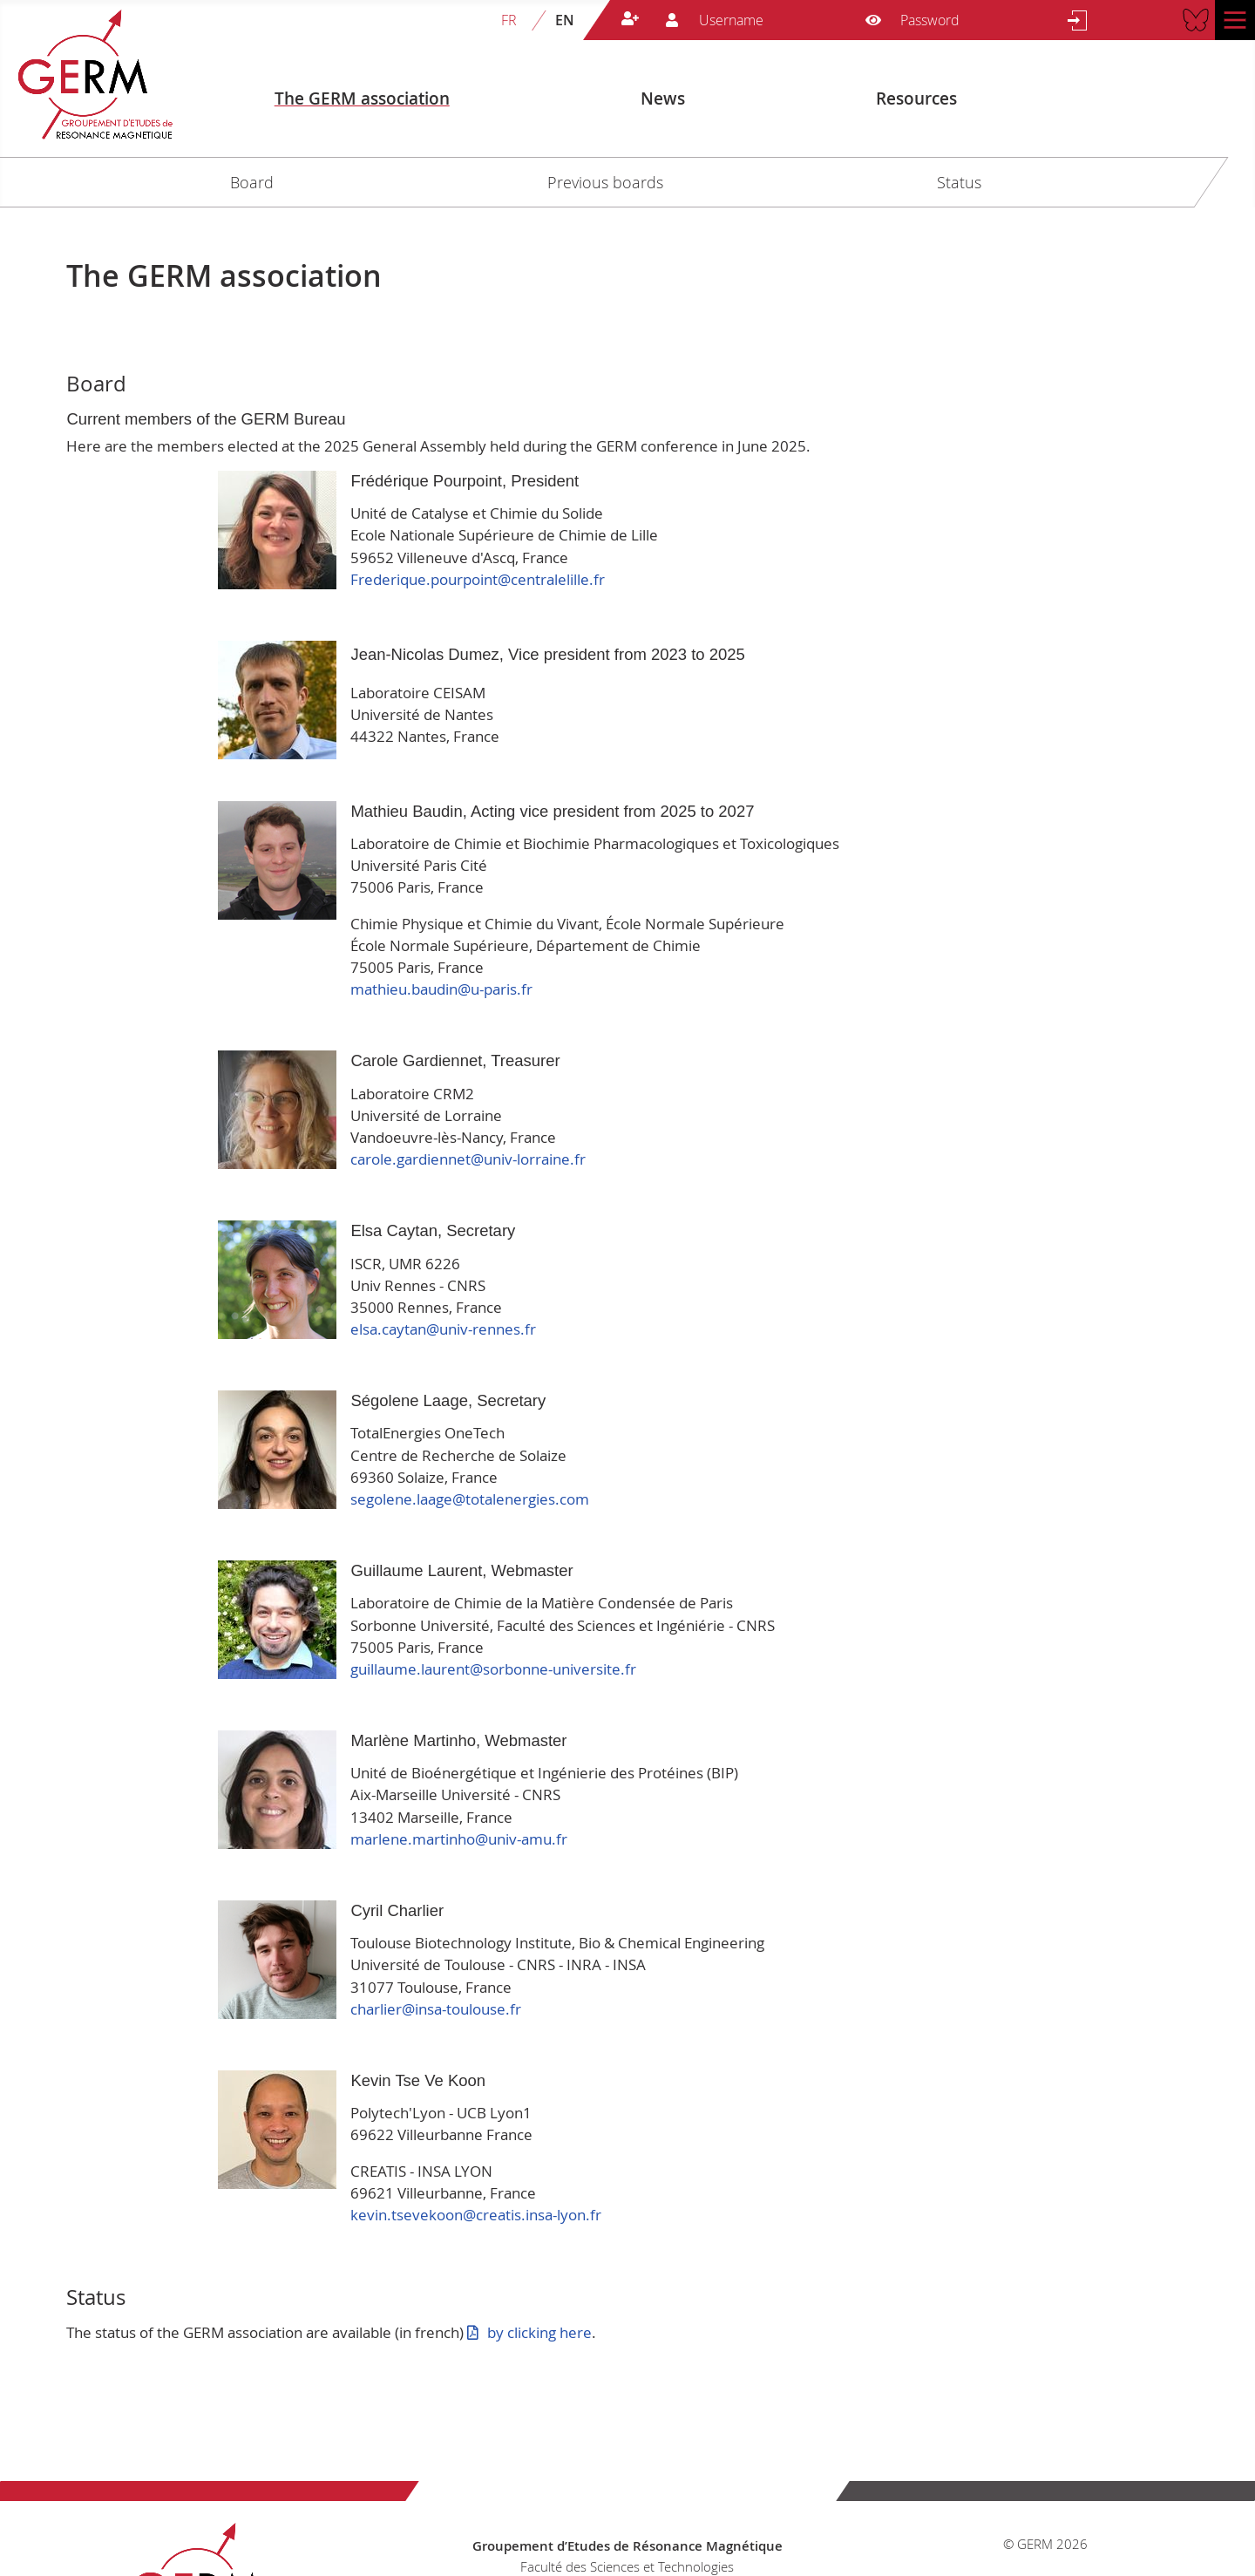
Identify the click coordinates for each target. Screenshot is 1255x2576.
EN (564, 20)
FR (509, 20)
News (663, 98)
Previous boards (605, 182)
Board (252, 182)
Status (959, 182)
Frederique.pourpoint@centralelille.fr (477, 579)
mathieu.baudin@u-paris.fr (441, 989)
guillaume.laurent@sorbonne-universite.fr (493, 1669)
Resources (916, 98)
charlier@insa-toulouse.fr (435, 2009)
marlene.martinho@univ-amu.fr (458, 1839)
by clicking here (539, 2332)
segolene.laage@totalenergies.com (469, 1499)
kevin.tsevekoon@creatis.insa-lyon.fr (475, 2215)
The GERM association (362, 98)
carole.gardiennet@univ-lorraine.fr (468, 1159)
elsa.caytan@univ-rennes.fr (443, 1329)
